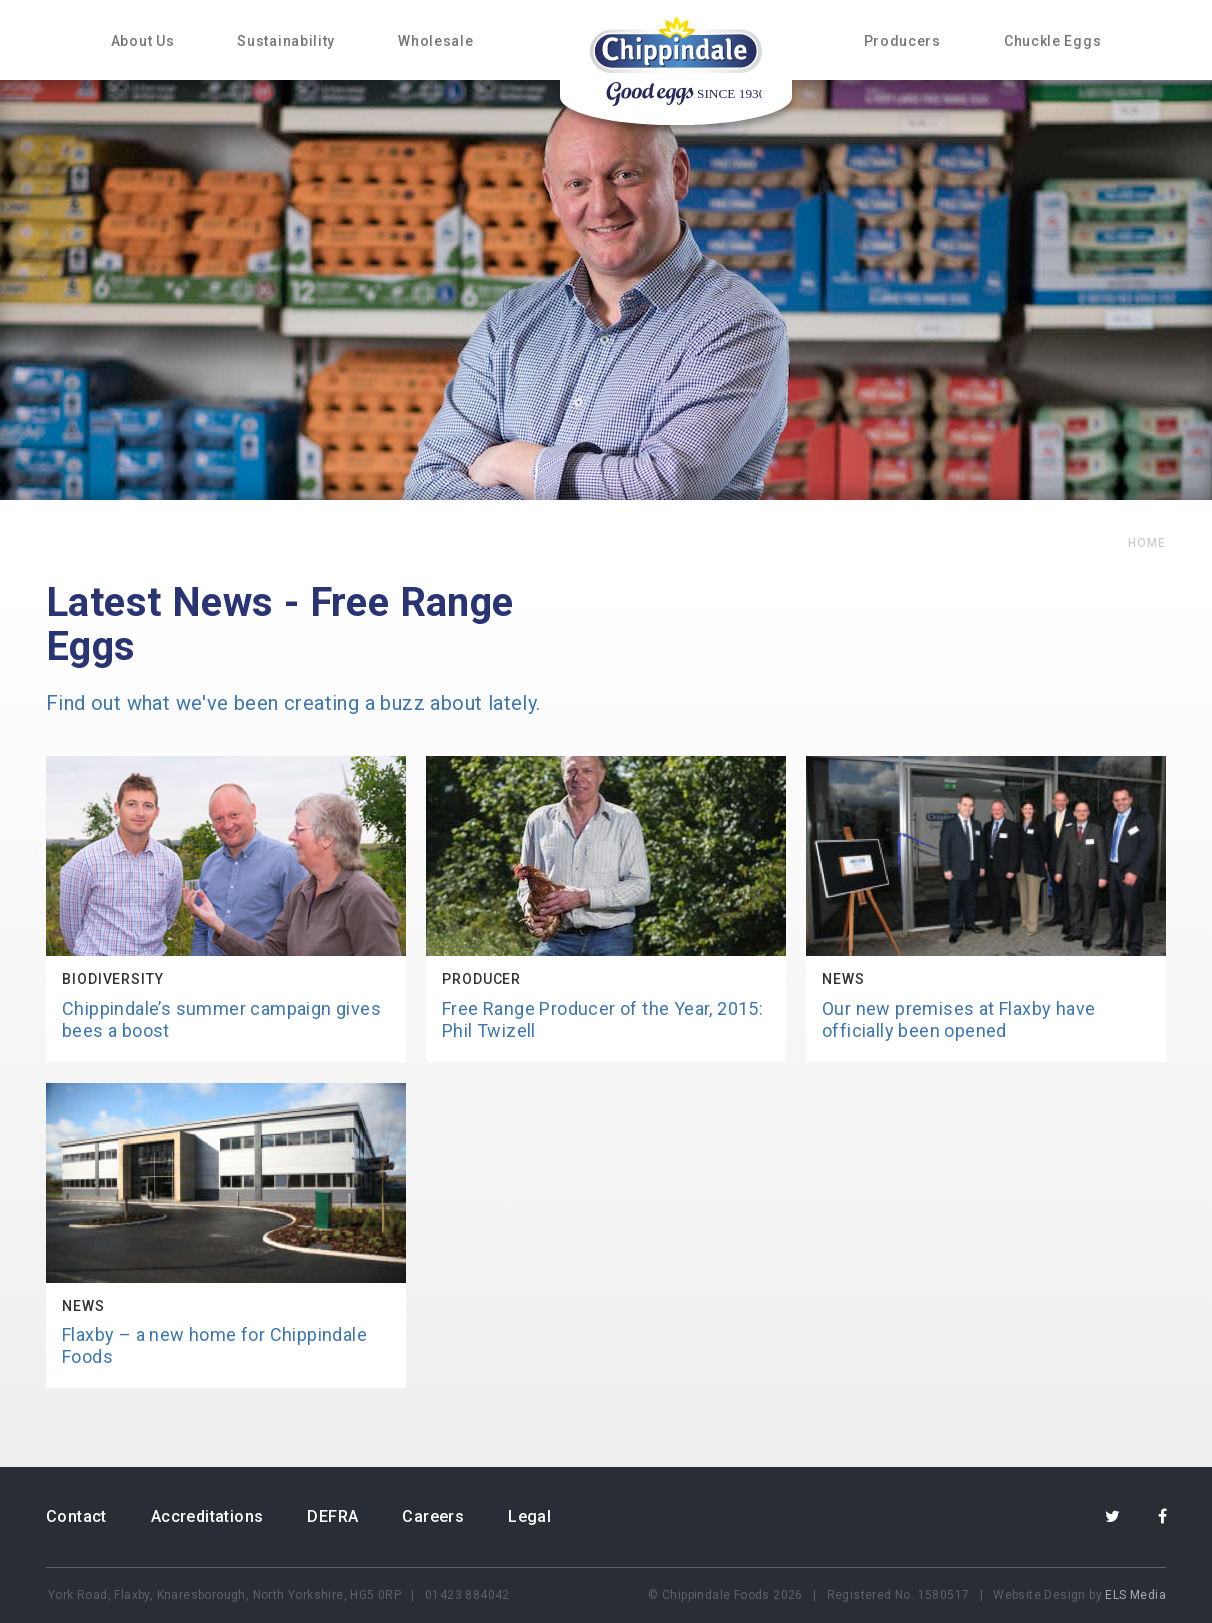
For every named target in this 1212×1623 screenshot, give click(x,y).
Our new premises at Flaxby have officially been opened (958, 1019)
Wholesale (435, 41)
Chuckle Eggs (1052, 41)
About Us (143, 41)
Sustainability (286, 41)
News (843, 979)
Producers (902, 41)
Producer (481, 979)
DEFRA (332, 1516)
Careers (433, 1516)
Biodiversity (113, 979)
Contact (76, 1516)
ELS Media (1135, 1595)
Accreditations (207, 1516)
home (1147, 543)
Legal (529, 1516)
